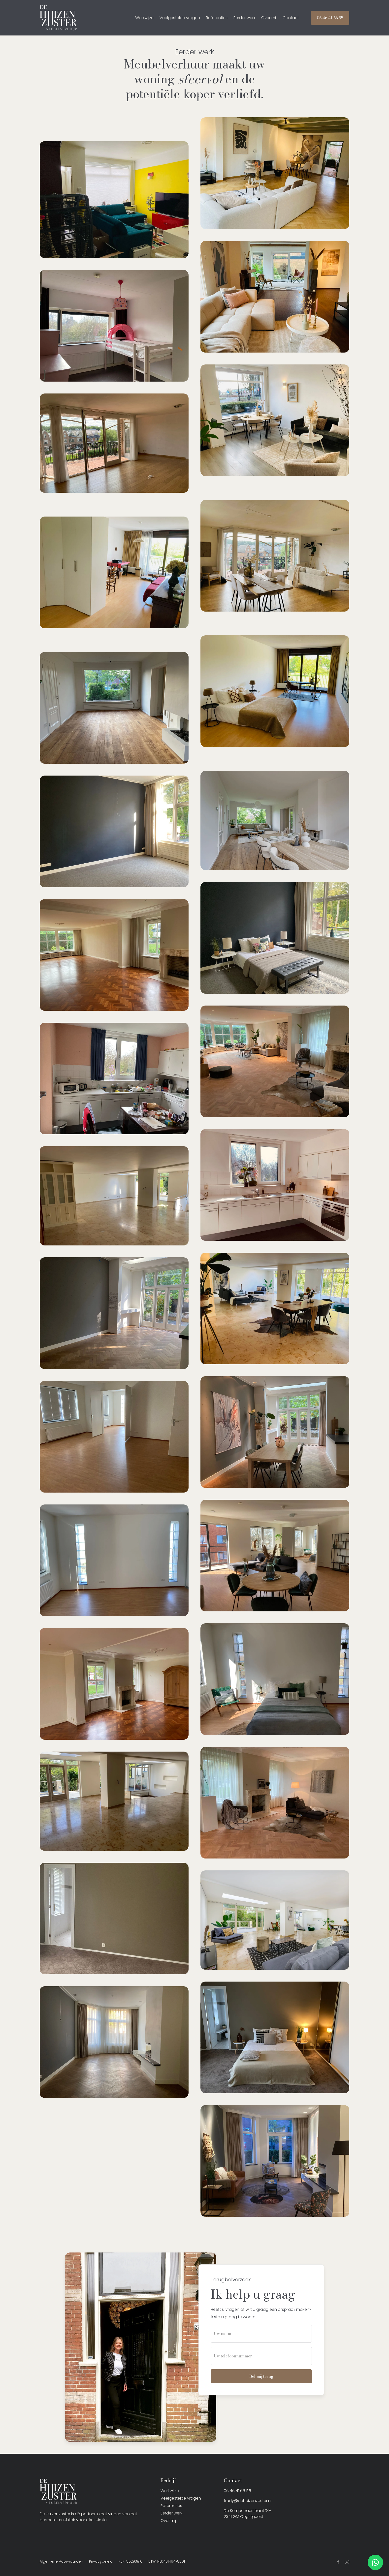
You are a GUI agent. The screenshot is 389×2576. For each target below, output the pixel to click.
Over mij (269, 18)
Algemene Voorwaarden (61, 2561)
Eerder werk (244, 18)
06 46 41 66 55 (237, 2491)
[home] (58, 17)
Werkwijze (144, 18)
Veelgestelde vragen (180, 18)
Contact (291, 18)
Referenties (216, 18)
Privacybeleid (101, 2561)
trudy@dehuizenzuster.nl (247, 2501)
